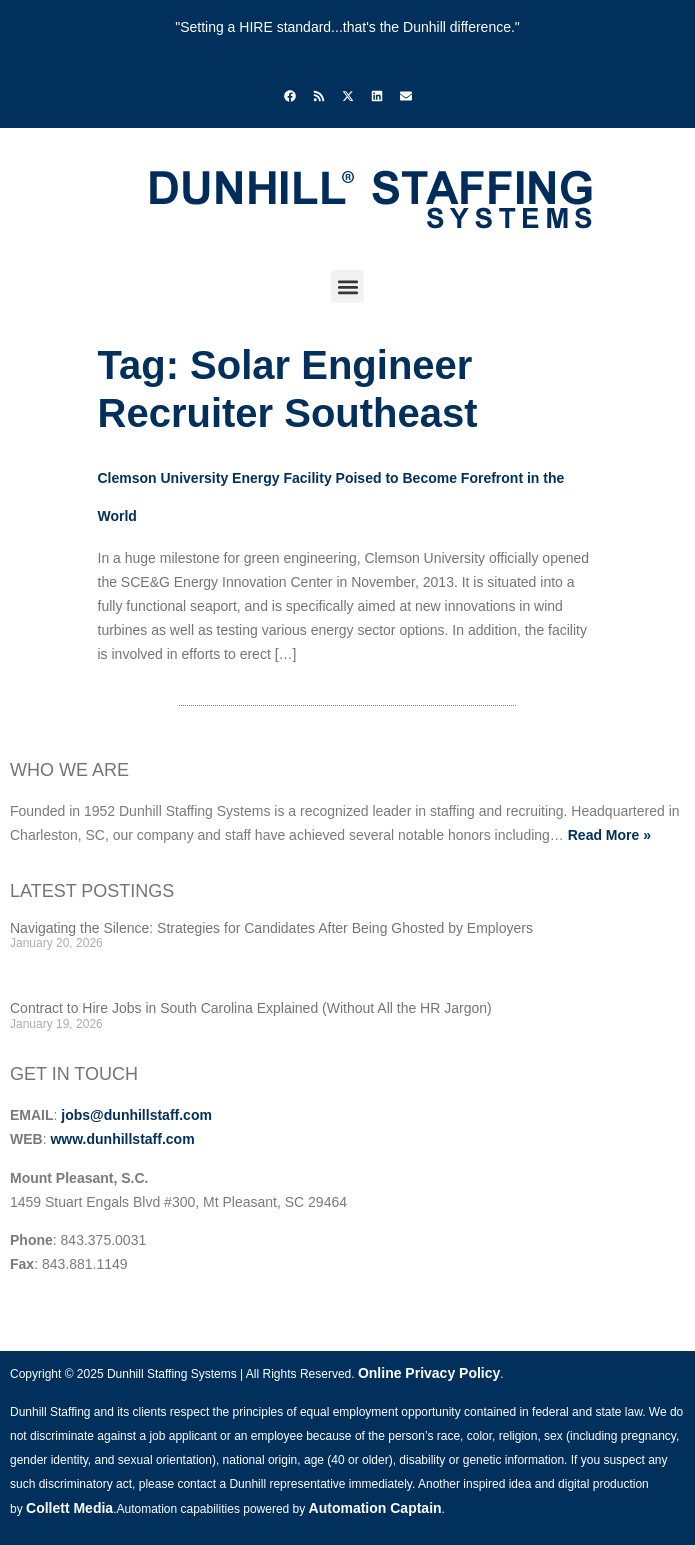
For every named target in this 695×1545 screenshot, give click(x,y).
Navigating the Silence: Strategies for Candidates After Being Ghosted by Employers (271, 928)
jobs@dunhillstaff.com (136, 1115)
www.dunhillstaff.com (122, 1139)
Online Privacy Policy (429, 1373)
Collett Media (69, 1508)
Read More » (609, 835)
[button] (347, 286)
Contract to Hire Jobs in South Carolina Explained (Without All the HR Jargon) (251, 1008)
